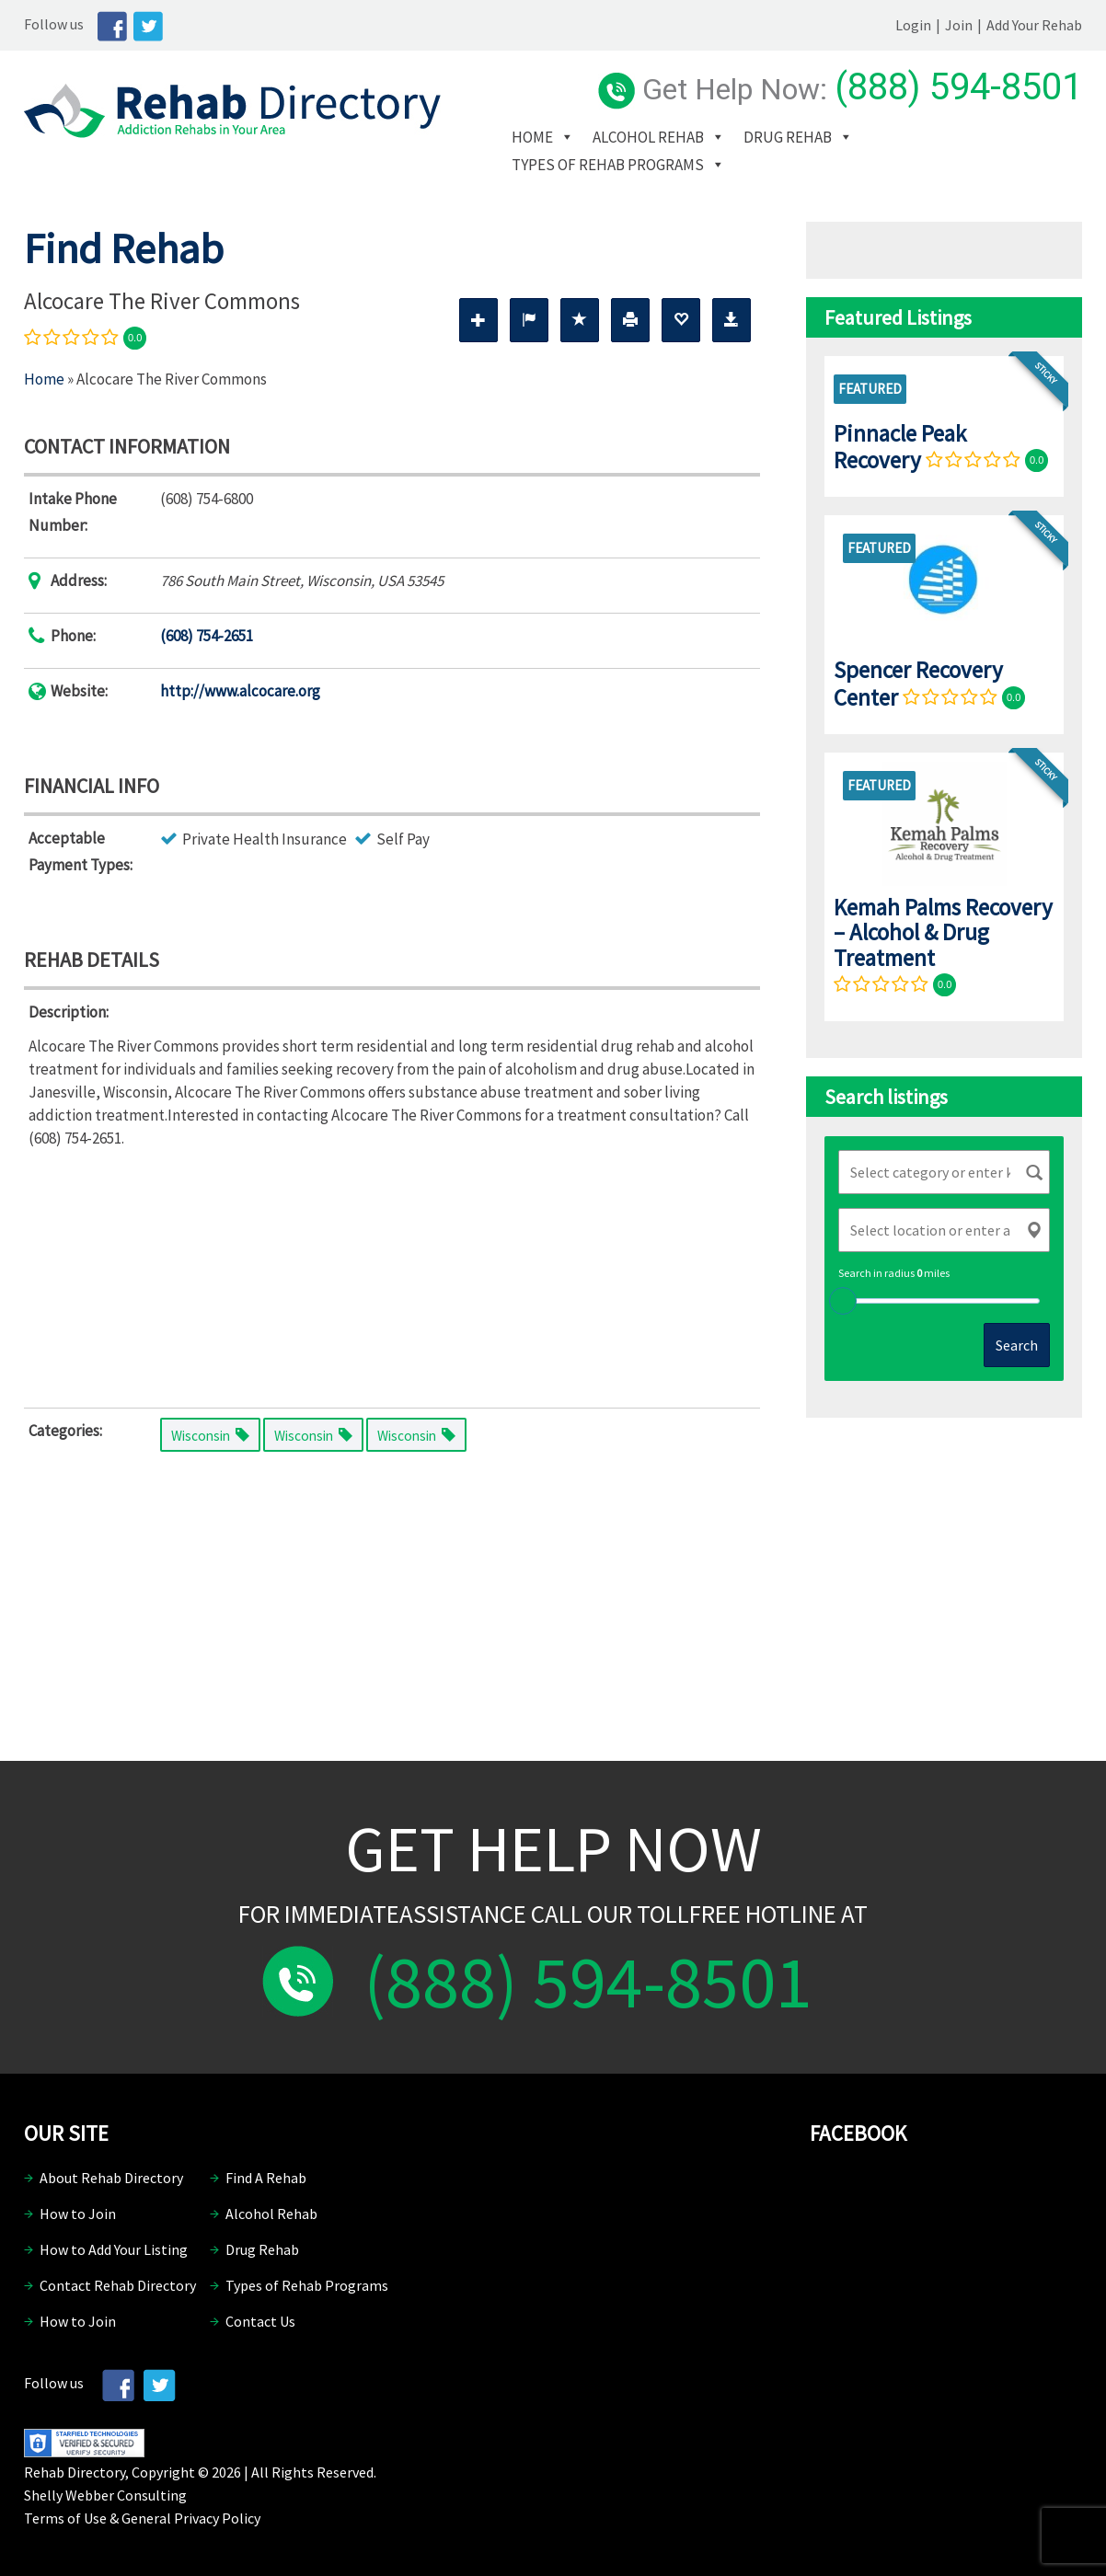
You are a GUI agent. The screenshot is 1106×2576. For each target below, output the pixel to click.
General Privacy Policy (190, 2518)
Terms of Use (65, 2518)
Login (913, 25)
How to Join (78, 2213)
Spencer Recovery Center (918, 683)
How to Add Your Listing (114, 2249)
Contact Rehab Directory (118, 2285)
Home (532, 137)
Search (1017, 1345)
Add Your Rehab (1034, 25)
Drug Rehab (787, 137)
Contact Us (260, 2321)
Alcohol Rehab (648, 137)
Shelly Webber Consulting (105, 2495)
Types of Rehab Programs (608, 165)
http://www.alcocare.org (240, 691)
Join (959, 25)
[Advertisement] (392, 1274)
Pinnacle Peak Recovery (900, 447)
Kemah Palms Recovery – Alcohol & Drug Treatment (943, 932)
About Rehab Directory (111, 2177)
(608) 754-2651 (206, 636)
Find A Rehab (265, 2177)
